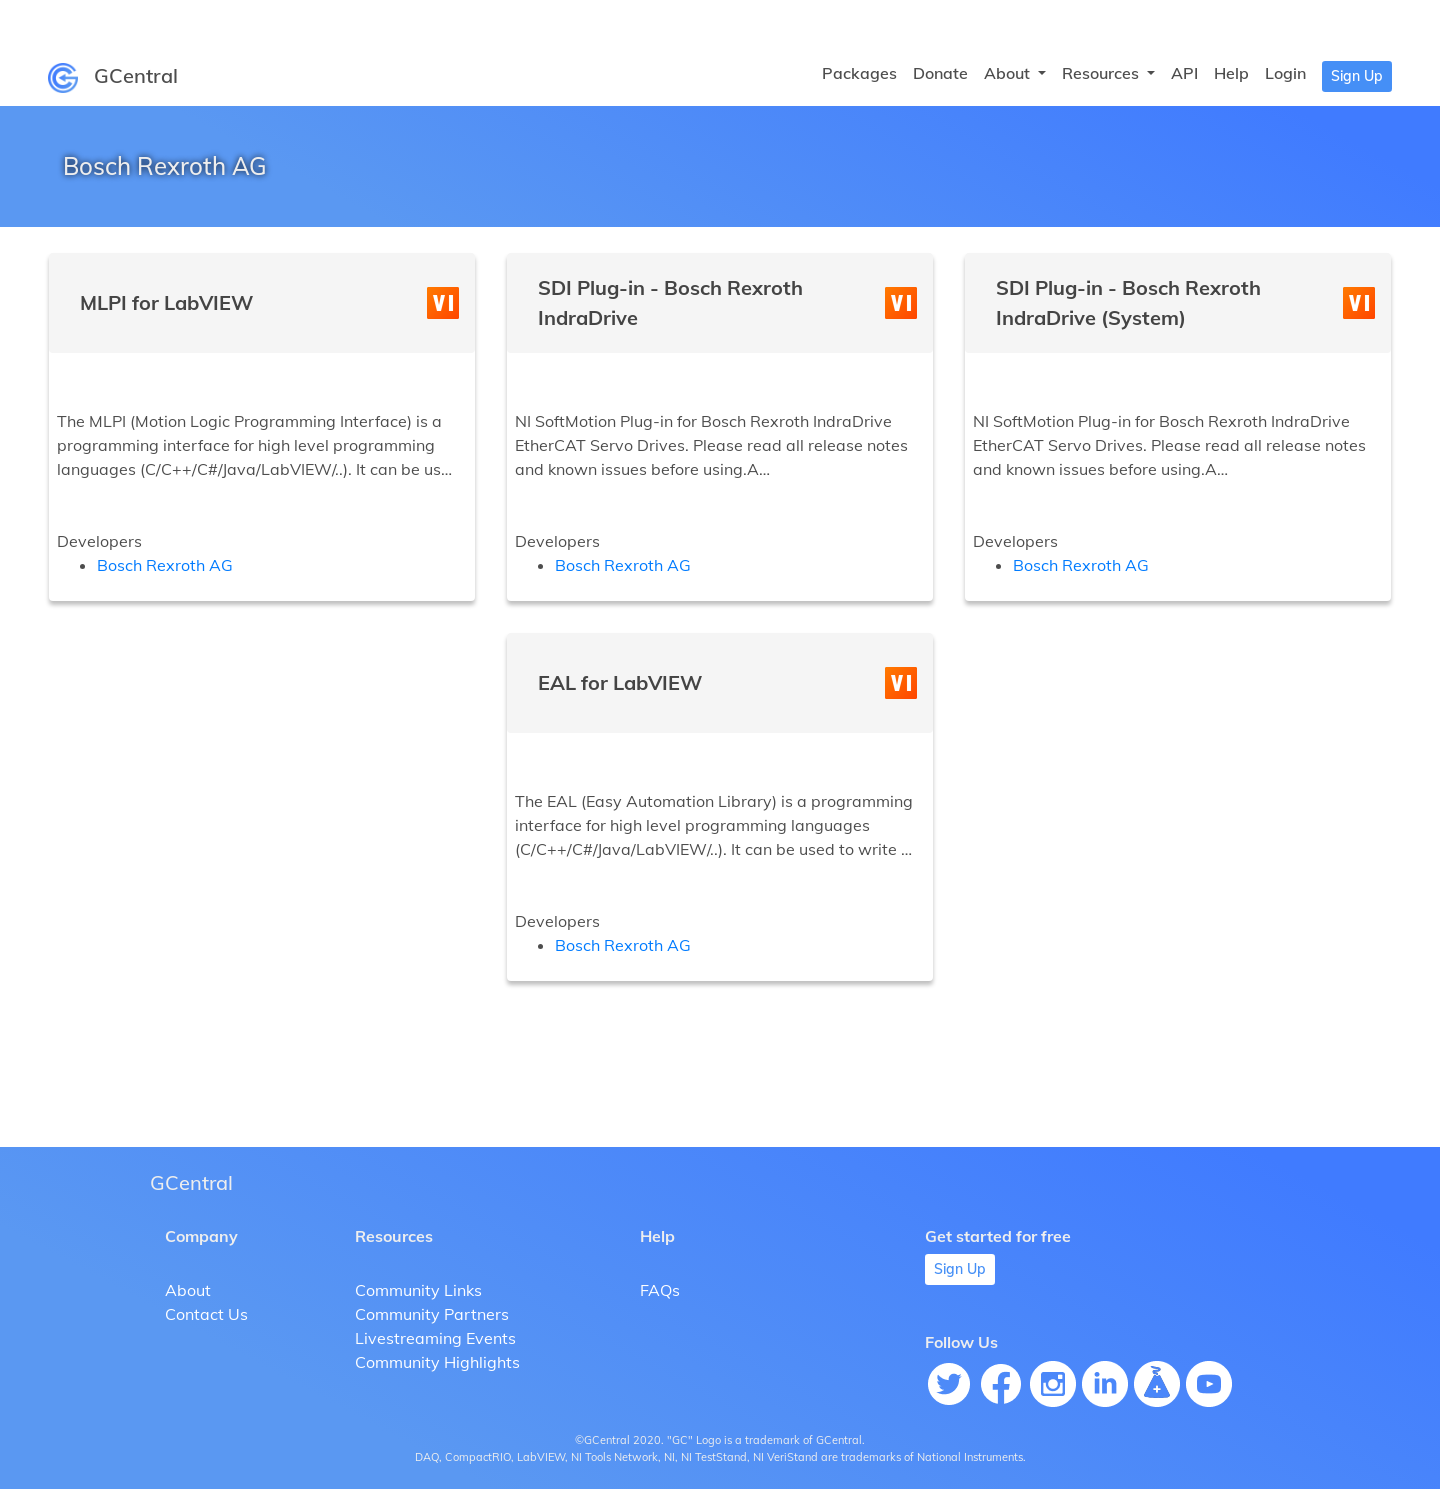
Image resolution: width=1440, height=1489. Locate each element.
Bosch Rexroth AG (165, 565)
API (1184, 73)
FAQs (660, 1290)
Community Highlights (437, 1362)
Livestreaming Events (435, 1338)
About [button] (1009, 73)
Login (1285, 73)
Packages (859, 73)
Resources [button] (1102, 73)
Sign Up (1357, 76)
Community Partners (432, 1314)
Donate (940, 73)
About (188, 1290)
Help (1231, 73)
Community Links (418, 1290)
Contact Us (206, 1314)
